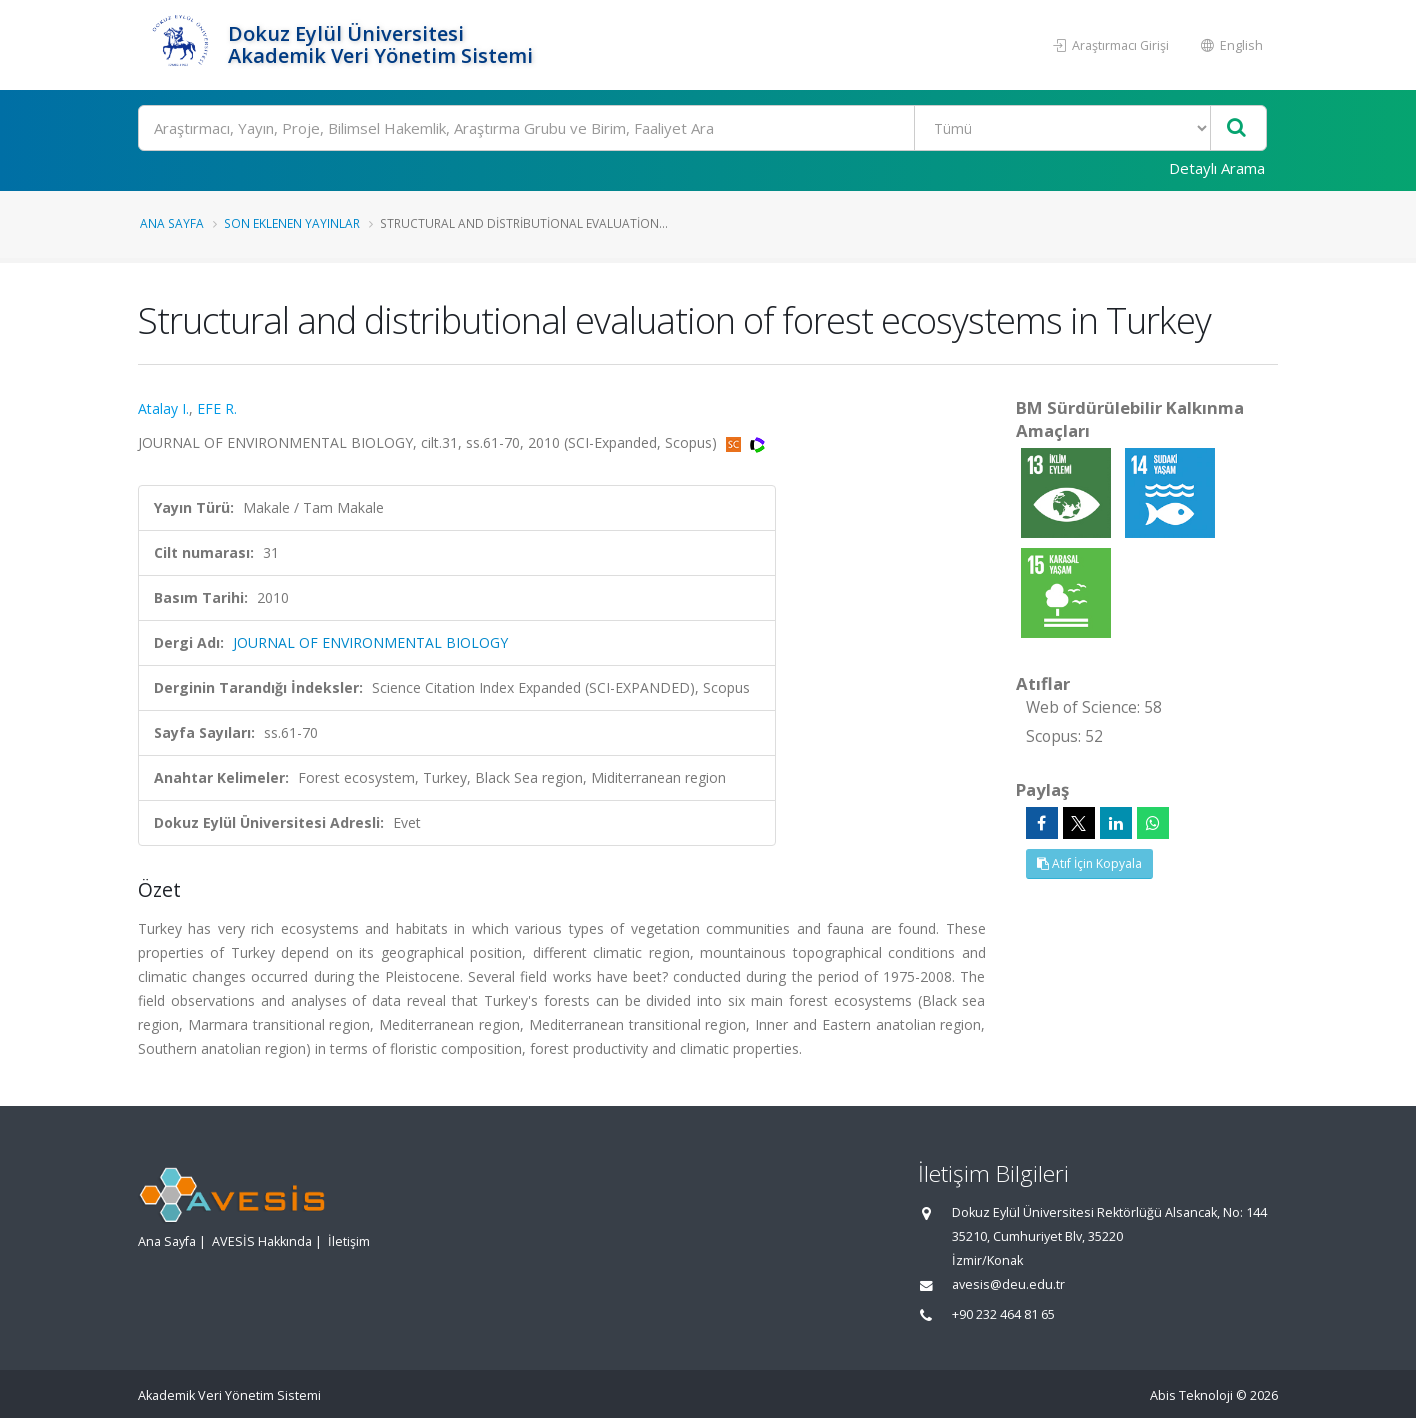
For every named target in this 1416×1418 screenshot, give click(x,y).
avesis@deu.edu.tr (1008, 1284)
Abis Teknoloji (1191, 1395)
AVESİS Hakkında (262, 1241)
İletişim (349, 1241)
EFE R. (217, 408)
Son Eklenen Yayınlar (292, 223)
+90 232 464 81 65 (1003, 1314)
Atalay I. (163, 408)
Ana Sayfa (172, 223)
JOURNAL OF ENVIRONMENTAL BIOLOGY (370, 642)
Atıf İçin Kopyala (1089, 863)
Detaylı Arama (1217, 168)
